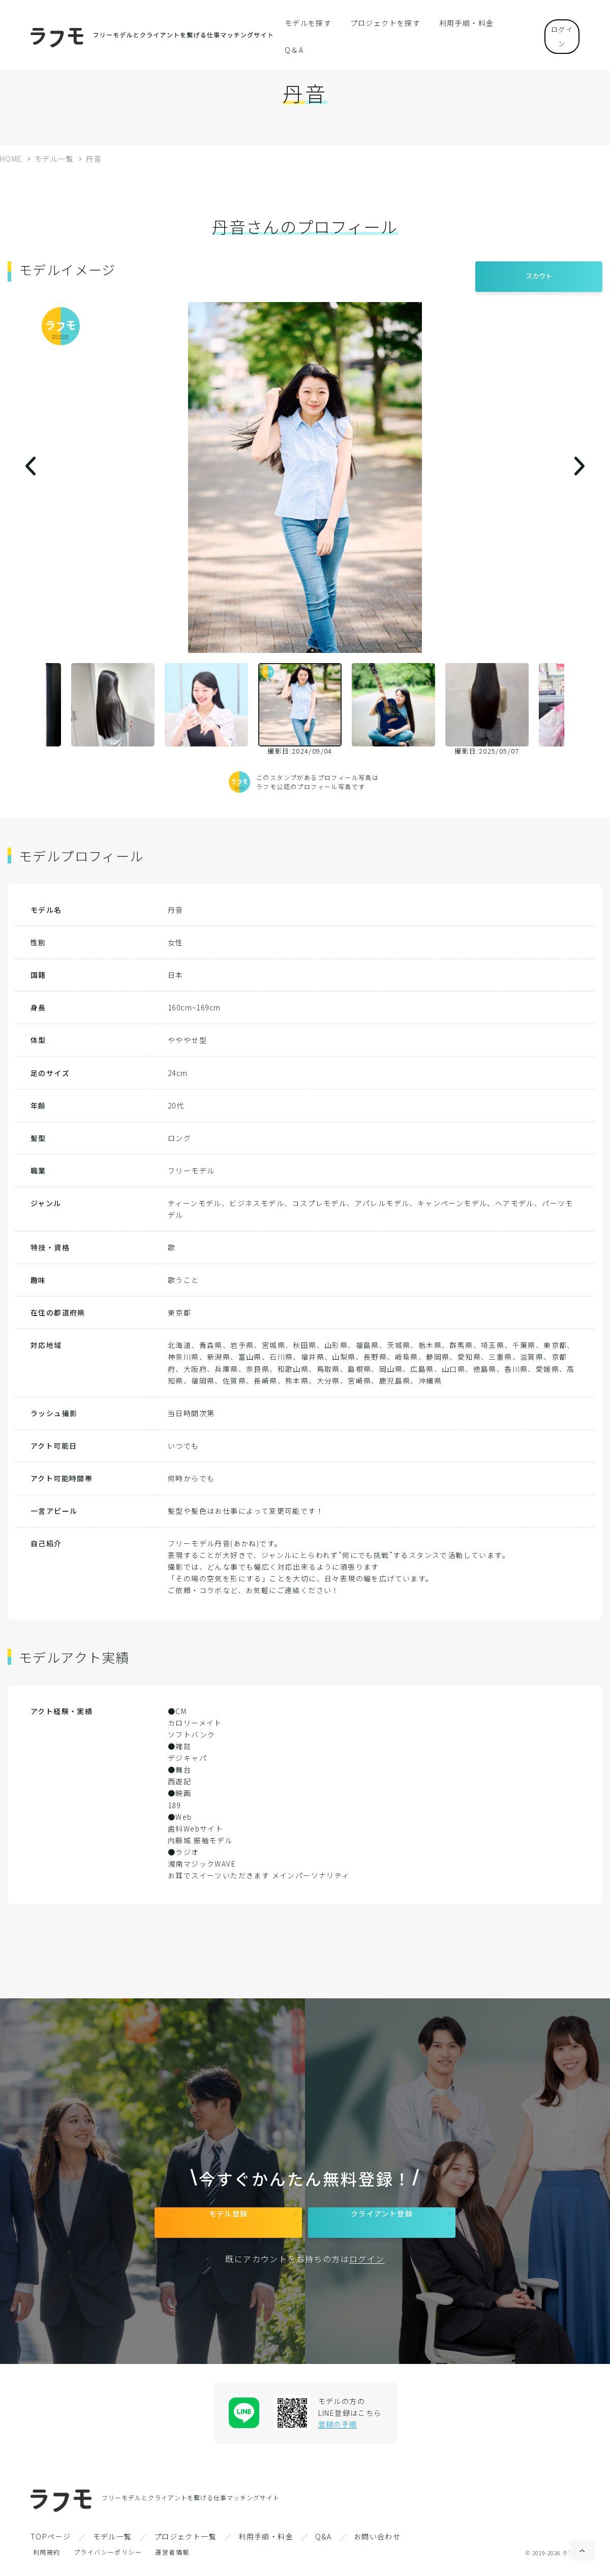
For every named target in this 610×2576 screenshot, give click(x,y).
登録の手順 (337, 2432)
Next (572, 709)
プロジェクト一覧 (185, 2544)
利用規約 (46, 2559)
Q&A (323, 2544)
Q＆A (504, 22)
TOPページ (50, 2544)
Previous (38, 709)
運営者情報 (172, 2559)
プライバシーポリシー (108, 2559)
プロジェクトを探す (382, 22)
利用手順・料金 (455, 22)
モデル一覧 (54, 159)
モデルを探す (311, 22)
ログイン (554, 22)
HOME (11, 159)
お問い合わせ (377, 2544)
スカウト (539, 271)
